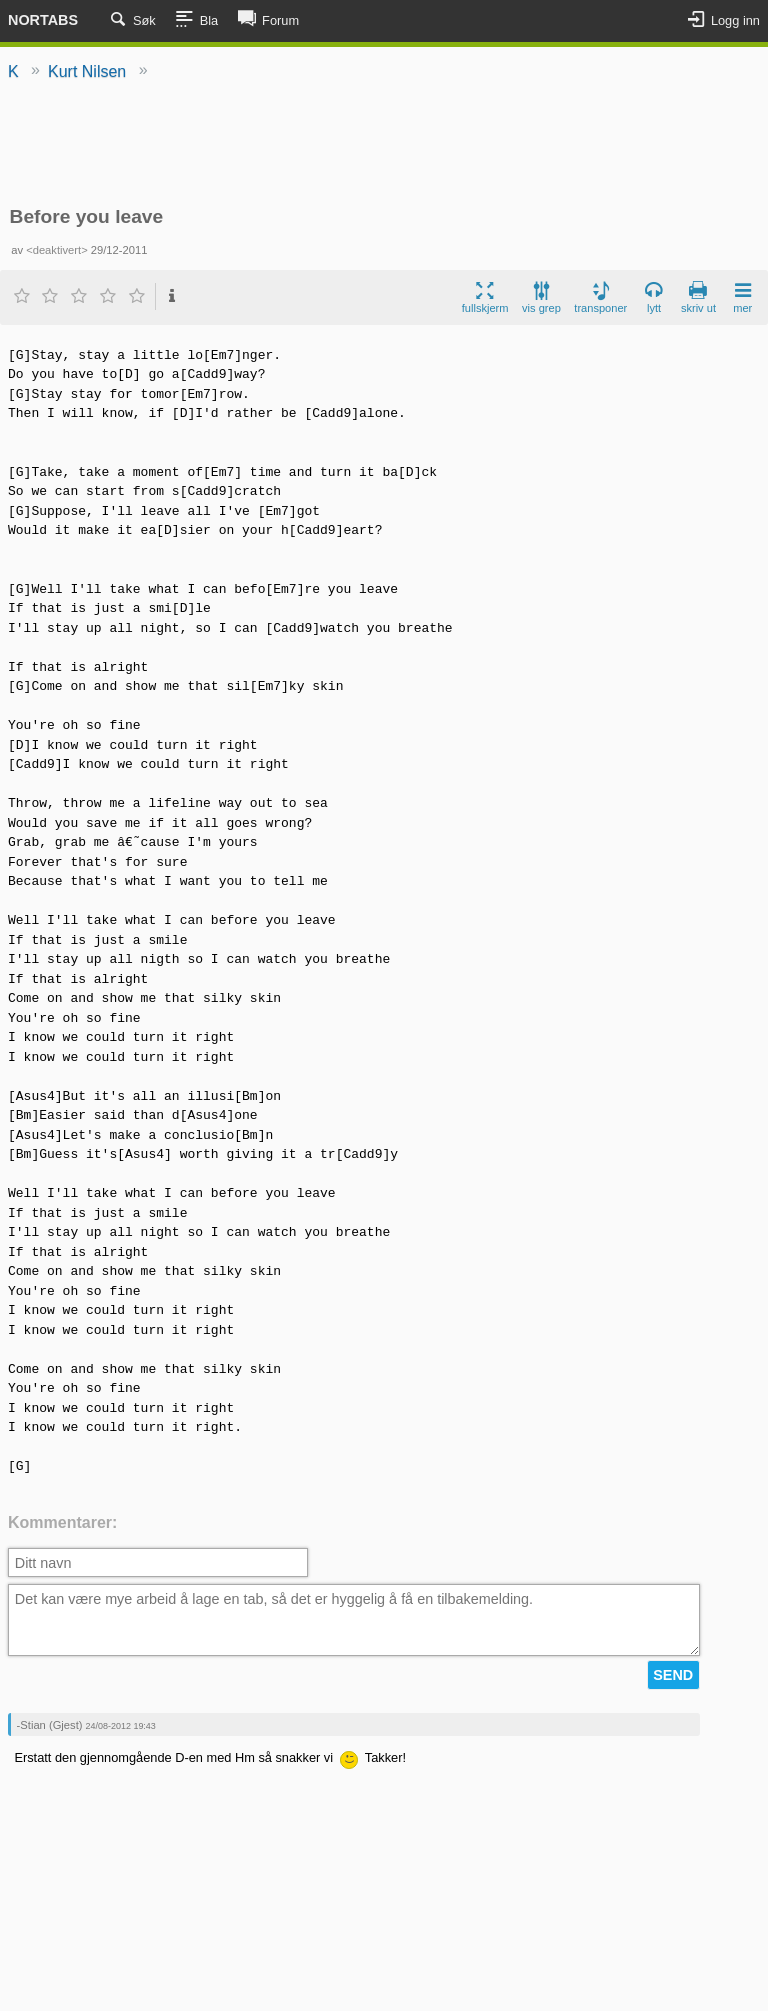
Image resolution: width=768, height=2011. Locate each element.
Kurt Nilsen (87, 71)
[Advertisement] (384, 145)
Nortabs (43, 20)
